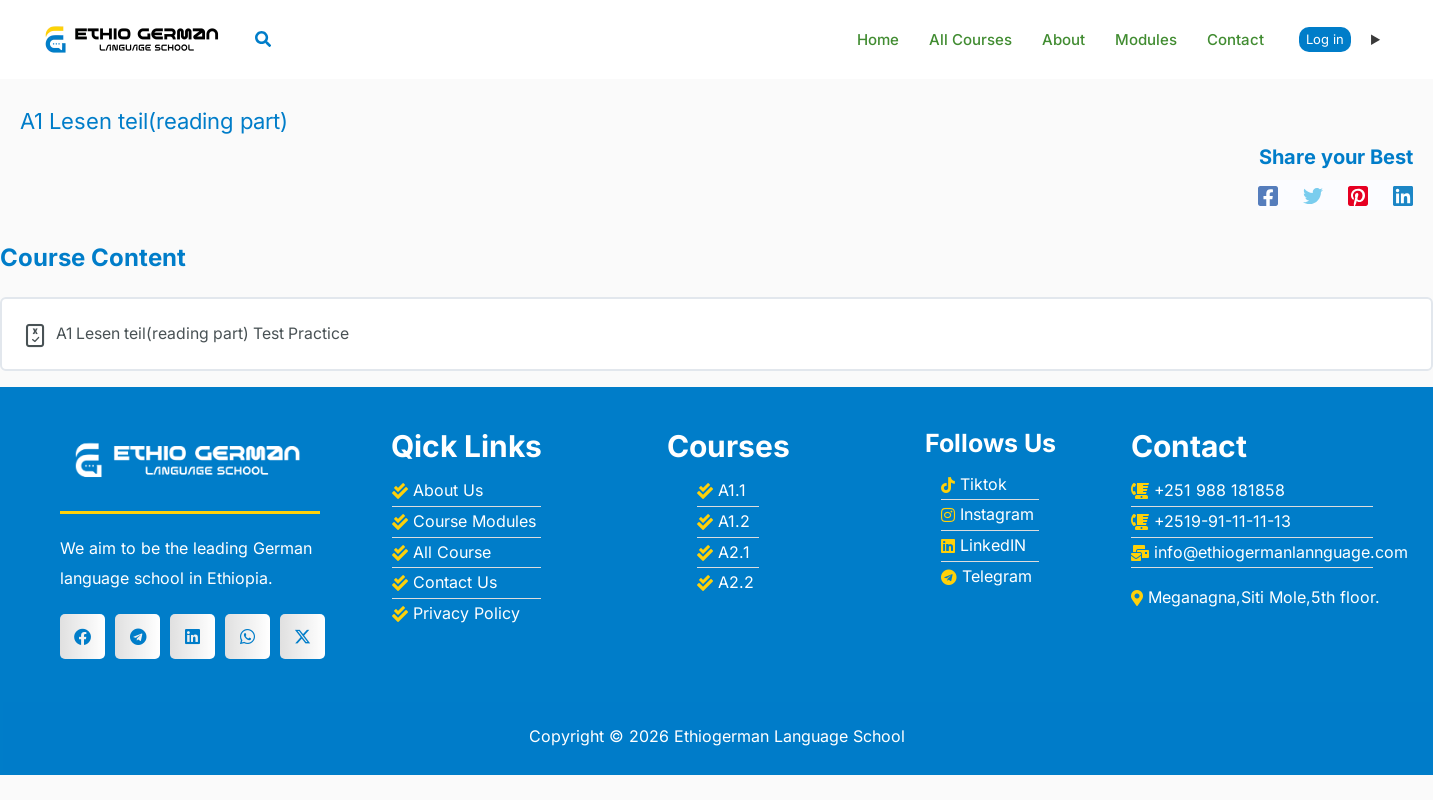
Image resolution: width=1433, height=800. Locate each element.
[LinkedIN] (990, 546)
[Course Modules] (466, 521)
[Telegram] (990, 576)
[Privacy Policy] (466, 613)
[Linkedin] (1403, 195)
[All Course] (466, 552)
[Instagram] (990, 515)
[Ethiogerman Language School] (135, 38)
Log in (1325, 39)
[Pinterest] (1358, 195)
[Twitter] (1313, 195)
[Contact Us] (466, 583)
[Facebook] (1268, 195)
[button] (264, 41)
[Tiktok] (990, 484)
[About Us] (466, 491)
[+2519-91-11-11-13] (1272, 521)
